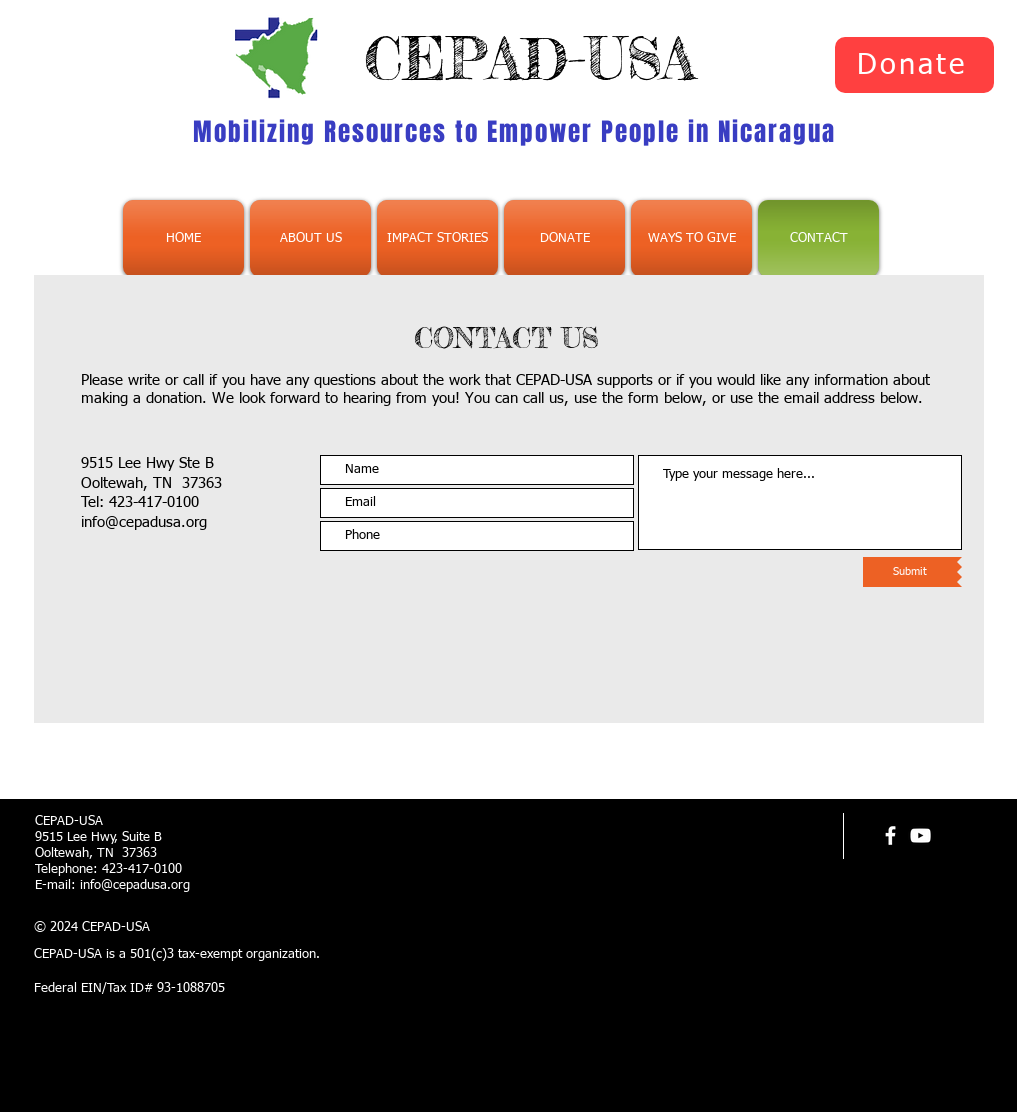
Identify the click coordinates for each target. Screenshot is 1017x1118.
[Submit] (910, 572)
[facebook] (890, 835)
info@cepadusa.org (144, 522)
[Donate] (914, 65)
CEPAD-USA (530, 58)
